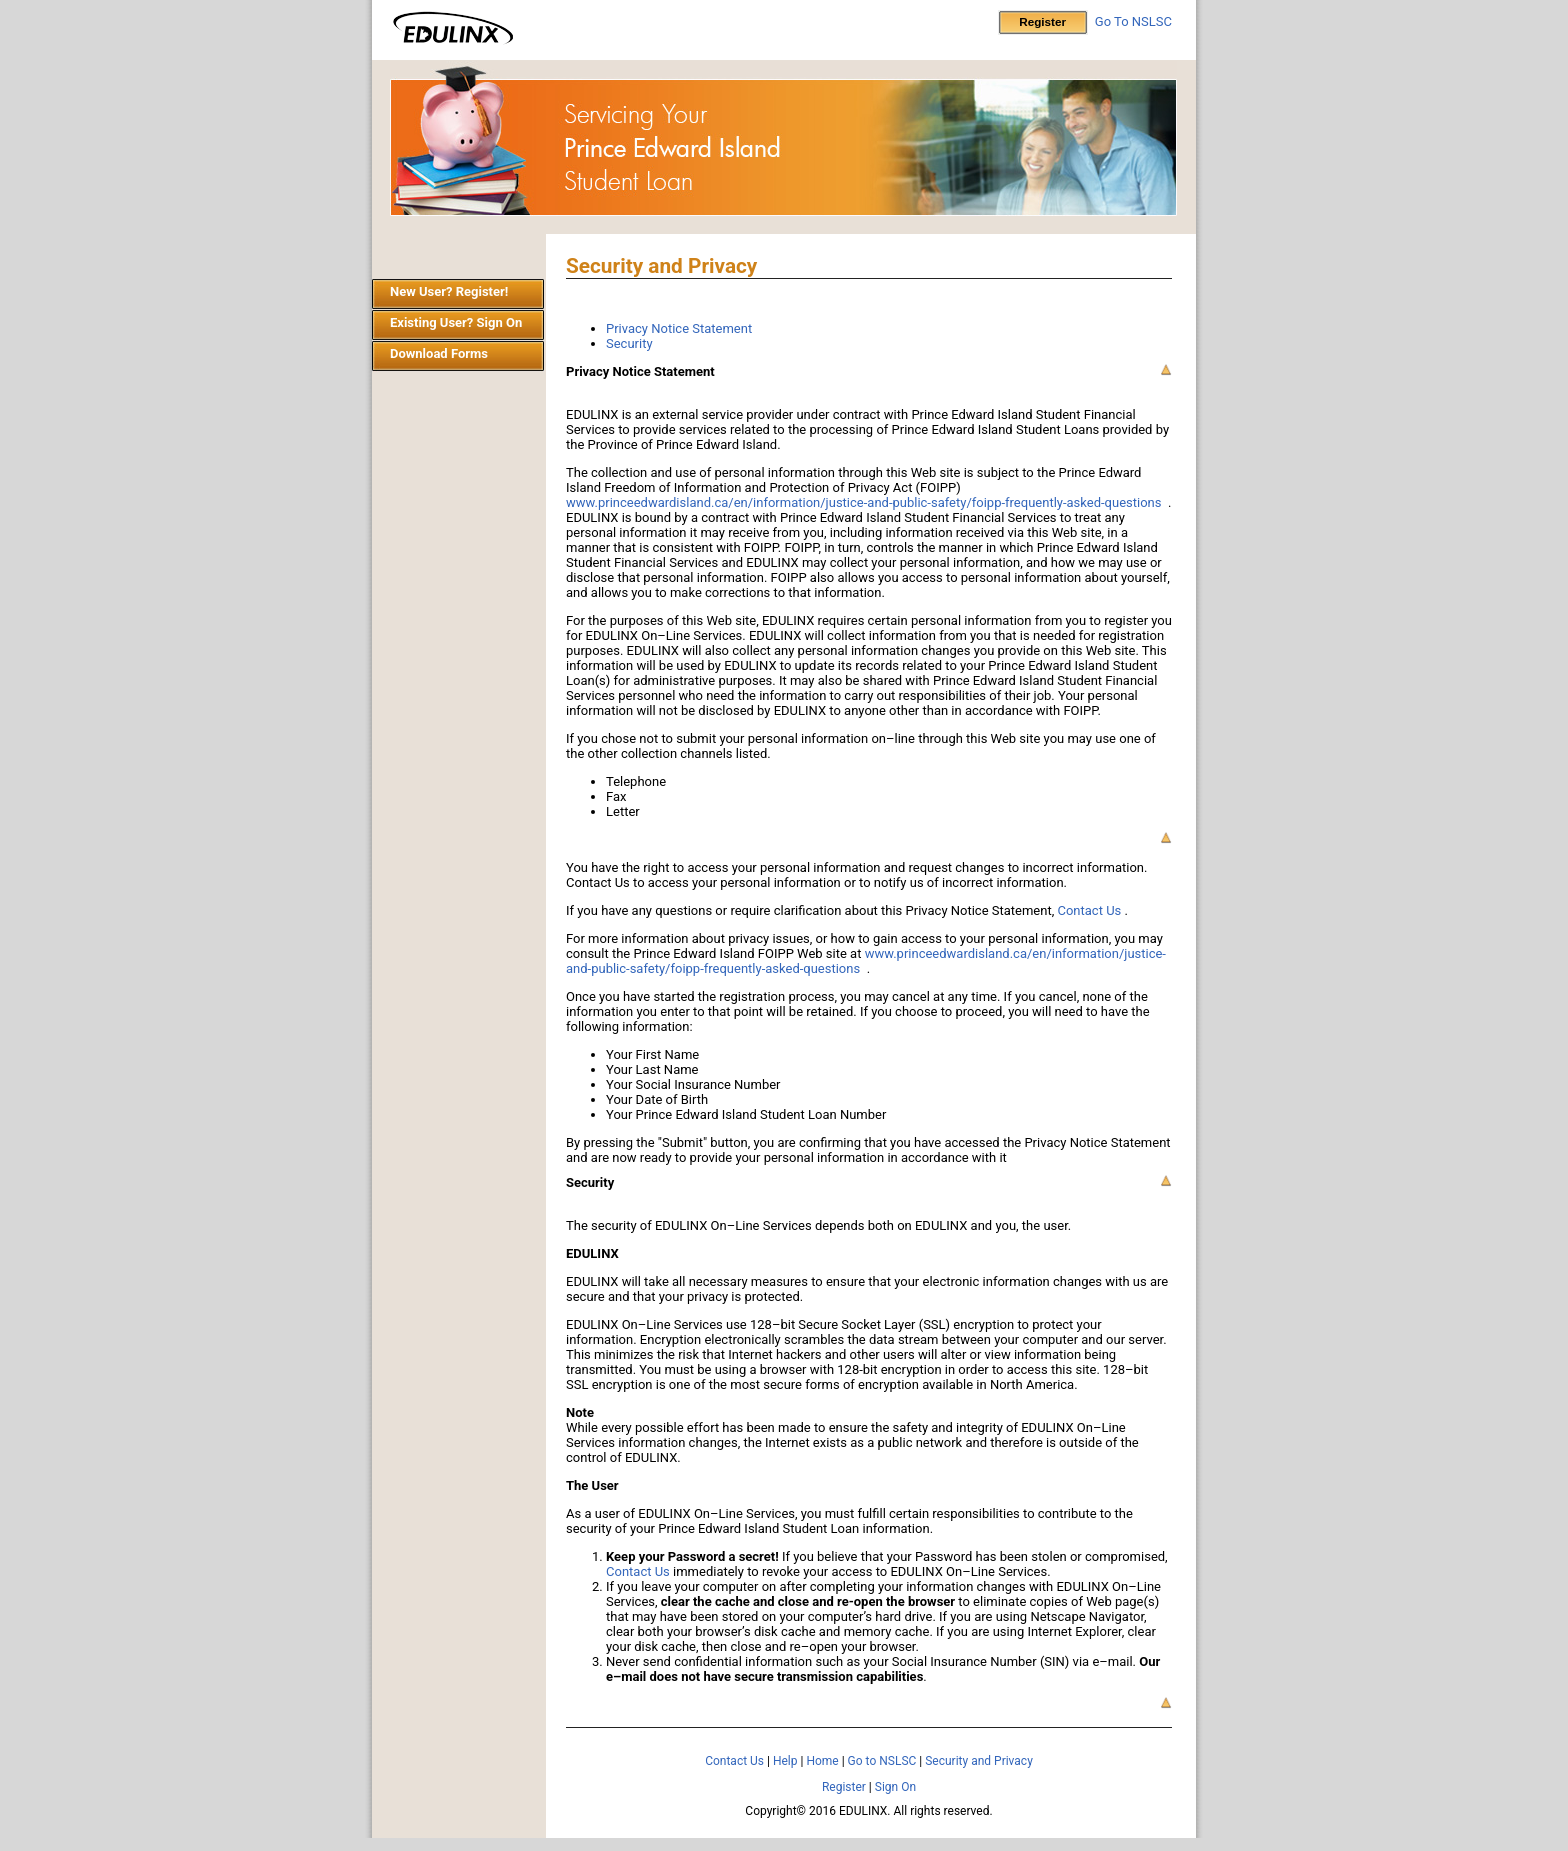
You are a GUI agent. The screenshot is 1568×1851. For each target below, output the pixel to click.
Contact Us (1089, 910)
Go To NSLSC (1133, 21)
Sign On (895, 1787)
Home (822, 1761)
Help (785, 1761)
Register (844, 1787)
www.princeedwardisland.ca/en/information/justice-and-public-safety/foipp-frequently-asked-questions (863, 502)
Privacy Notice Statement (679, 328)
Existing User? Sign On (456, 322)
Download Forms (439, 353)
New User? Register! (449, 291)
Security (629, 343)
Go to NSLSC (882, 1761)
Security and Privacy (979, 1761)
